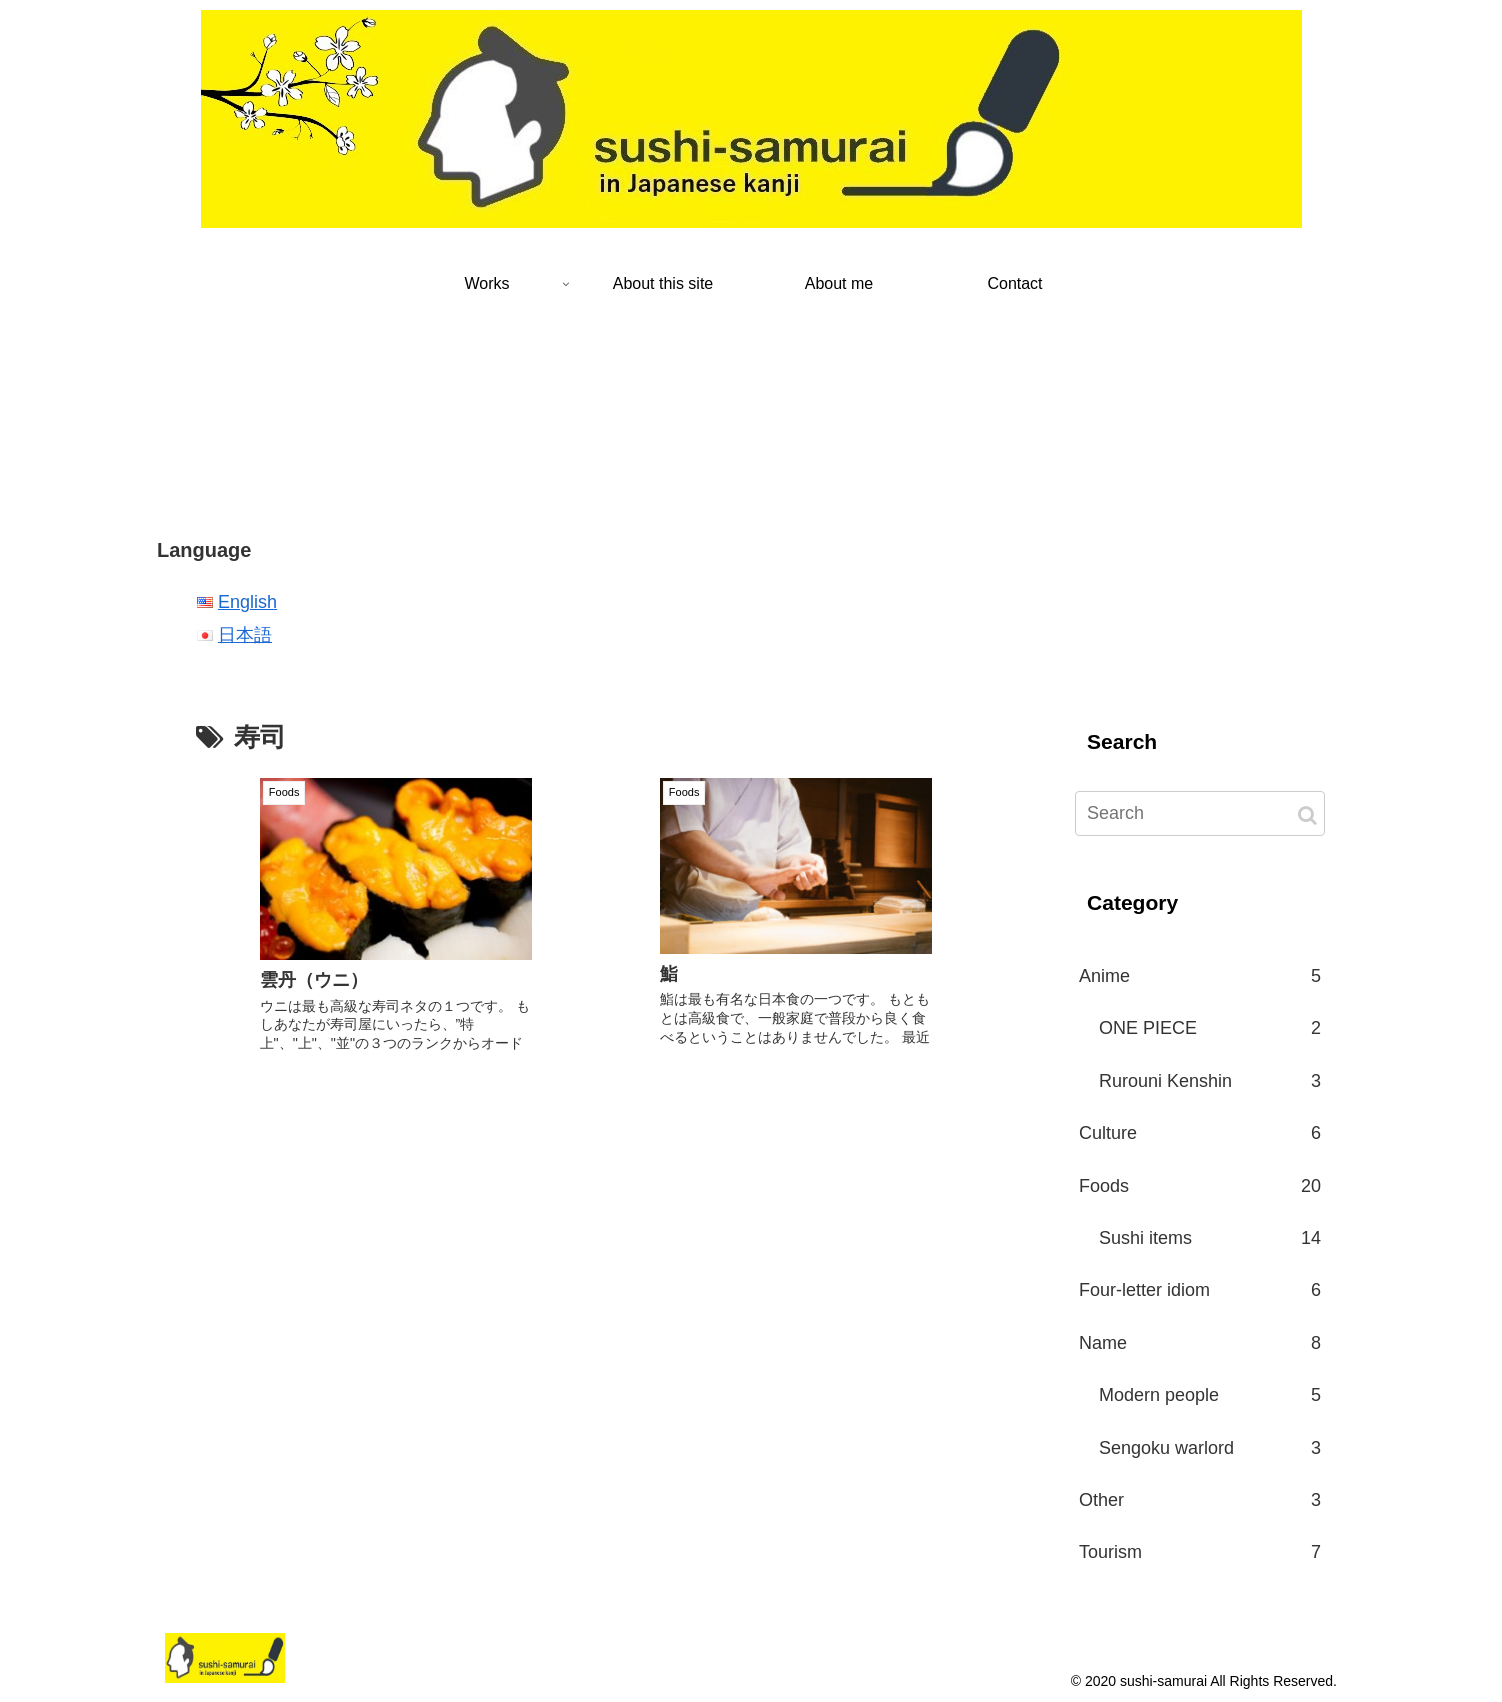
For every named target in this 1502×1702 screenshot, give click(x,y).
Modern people (1210, 1395)
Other (1200, 1500)
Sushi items (1210, 1238)
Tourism (1200, 1552)
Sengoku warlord (1210, 1448)
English (247, 602)
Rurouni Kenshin (1210, 1081)
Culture (1200, 1133)
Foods (1200, 1186)
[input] (1200, 813)
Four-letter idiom (1200, 1290)
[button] (1307, 815)
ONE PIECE (1210, 1028)
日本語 (245, 635)
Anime (1200, 976)
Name (1200, 1343)
